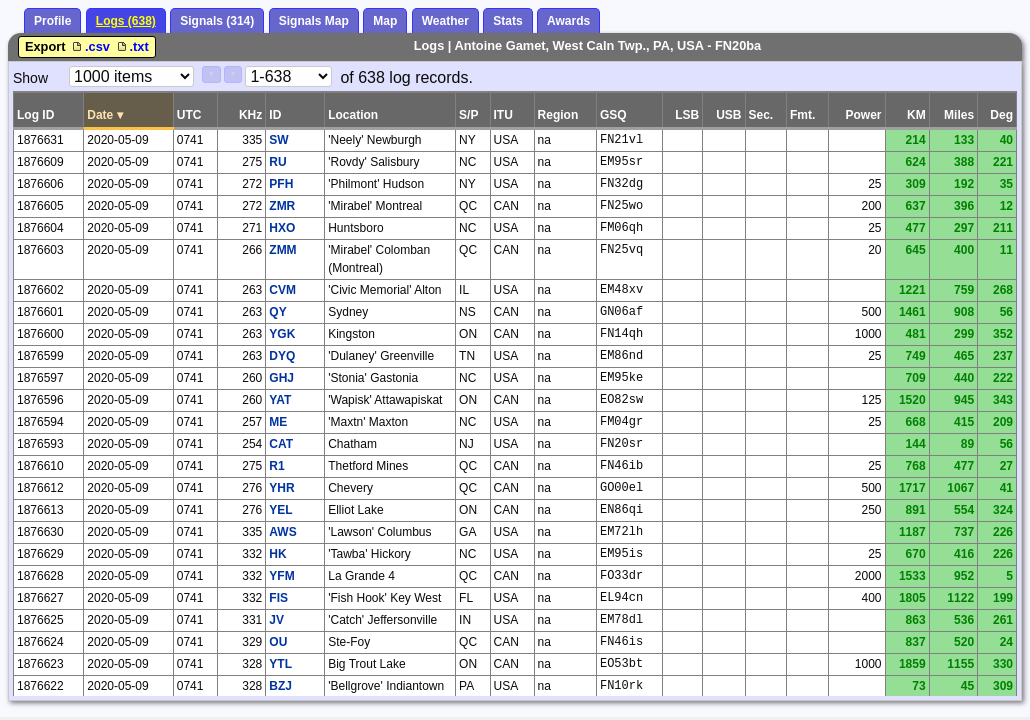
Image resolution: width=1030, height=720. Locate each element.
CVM (282, 290)
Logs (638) (126, 21)
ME (278, 422)
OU (278, 642)
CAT (281, 444)
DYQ (282, 356)
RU (277, 162)
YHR (281, 488)
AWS (282, 532)
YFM (281, 576)
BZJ (280, 686)
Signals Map (314, 21)
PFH (281, 184)
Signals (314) (217, 21)
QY (277, 312)
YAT (280, 400)
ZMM (282, 250)
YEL (280, 510)
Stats (507, 21)
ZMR (282, 206)
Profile (52, 21)
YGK (282, 334)
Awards (568, 21)
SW (278, 140)
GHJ (281, 378)
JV (276, 620)
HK (277, 554)
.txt (131, 46)
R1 (276, 466)
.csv (91, 46)
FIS (278, 598)
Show (30, 78)
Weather (445, 21)
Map (385, 21)
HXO (282, 228)
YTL (280, 664)
